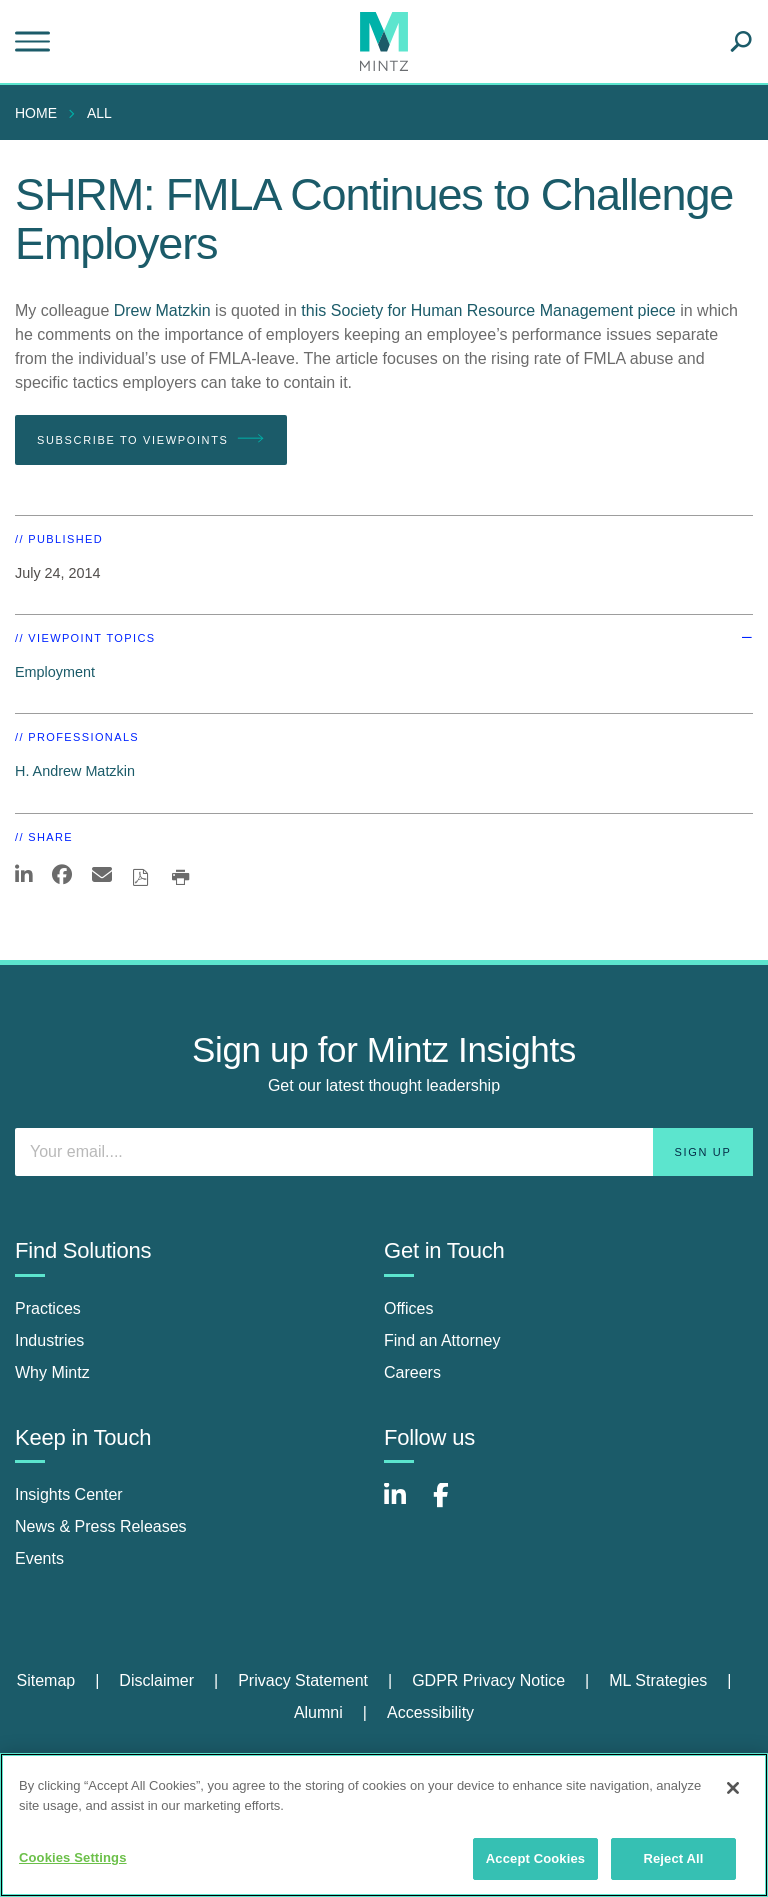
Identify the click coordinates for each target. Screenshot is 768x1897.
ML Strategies (658, 1680)
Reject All (673, 1858)
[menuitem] (41, 113)
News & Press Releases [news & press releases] (101, 1526)
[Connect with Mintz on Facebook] (453, 1505)
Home (36, 113)
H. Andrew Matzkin (75, 771)
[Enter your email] (384, 1152)
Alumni (318, 1712)
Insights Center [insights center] (69, 1494)
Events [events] (39, 1558)
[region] (384, 1825)
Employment (55, 672)
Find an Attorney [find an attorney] (442, 1340)
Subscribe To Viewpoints (151, 439)
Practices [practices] (48, 1308)
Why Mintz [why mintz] (52, 1372)
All (99, 113)
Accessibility (430, 1712)
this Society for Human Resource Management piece (488, 310)
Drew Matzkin (162, 310)
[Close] (733, 1788)
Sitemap (45, 1680)
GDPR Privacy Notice (488, 1680)
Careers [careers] (412, 1372)
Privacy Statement (303, 1680)
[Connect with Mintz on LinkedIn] (404, 1505)
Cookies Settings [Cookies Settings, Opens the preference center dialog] (73, 1857)
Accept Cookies (535, 1858)
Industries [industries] (49, 1340)
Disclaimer (156, 1680)
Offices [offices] (409, 1308)
